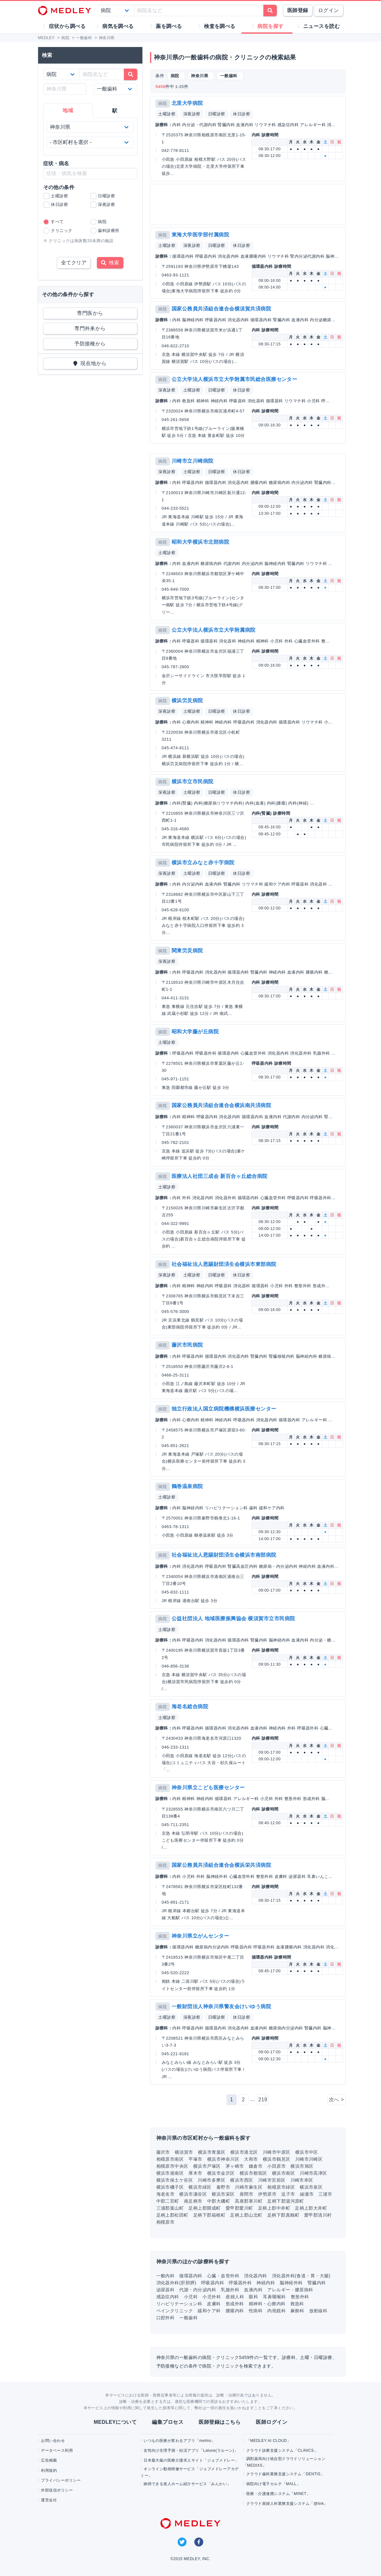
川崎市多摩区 (211, 2180)
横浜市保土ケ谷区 (174, 2180)
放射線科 (318, 2310)
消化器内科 (255, 2275)
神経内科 (265, 2282)
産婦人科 (235, 2296)
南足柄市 (193, 2201)
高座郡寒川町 (248, 2201)
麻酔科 (297, 2310)
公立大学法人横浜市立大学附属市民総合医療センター (234, 379)
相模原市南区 (170, 2159)
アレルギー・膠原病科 (290, 2289)
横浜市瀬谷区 (193, 2194)
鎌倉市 (255, 2166)
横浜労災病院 (187, 700)
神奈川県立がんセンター (200, 1936)
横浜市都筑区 (253, 2173)
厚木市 (195, 2173)
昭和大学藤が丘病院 (195, 1031)
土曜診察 (166, 114)
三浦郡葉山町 (170, 2208)
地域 (68, 110)
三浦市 (325, 2194)
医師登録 (297, 10)
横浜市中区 (306, 2152)
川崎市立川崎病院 (193, 461)
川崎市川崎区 (309, 2159)
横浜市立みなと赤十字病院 (203, 862)
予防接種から (90, 343)
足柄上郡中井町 (274, 2208)
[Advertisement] (247, 204)
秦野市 (223, 2187)
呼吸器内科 (212, 2282)
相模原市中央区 (172, 2166)
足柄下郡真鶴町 (283, 2215)
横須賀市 (184, 2152)
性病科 (255, 2310)
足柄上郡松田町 (172, 2215)
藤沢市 (163, 2152)
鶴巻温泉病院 (187, 1486)
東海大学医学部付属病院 (200, 234)
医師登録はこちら (220, 2422)
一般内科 (165, 2275)
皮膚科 (214, 2303)
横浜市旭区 (301, 2166)
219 (262, 2099)
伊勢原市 (267, 2194)
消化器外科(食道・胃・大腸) (301, 2275)
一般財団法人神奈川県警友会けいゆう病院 (221, 2006)
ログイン (328, 10)
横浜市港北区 (244, 2152)
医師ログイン (271, 2422)
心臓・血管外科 (223, 2275)
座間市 (246, 2194)
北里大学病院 (187, 103)
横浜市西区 (241, 2180)
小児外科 (211, 2296)
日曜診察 (216, 114)
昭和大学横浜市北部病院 (200, 542)
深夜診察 (192, 114)
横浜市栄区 (223, 2194)
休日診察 (241, 114)
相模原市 (165, 2222)
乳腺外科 (230, 2289)
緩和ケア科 (209, 2310)
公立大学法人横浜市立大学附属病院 (213, 630)
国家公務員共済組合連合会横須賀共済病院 (221, 308)
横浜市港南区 (170, 2173)
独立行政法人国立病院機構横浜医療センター (224, 1408)
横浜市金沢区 (221, 2173)
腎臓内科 (317, 2282)
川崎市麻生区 (248, 2187)
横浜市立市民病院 (193, 781)
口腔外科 (165, 2317)
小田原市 (276, 2166)
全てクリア (73, 262)
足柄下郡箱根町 (209, 2215)
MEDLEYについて (115, 2422)
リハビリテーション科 (179, 2303)
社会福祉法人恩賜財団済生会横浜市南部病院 (224, 1555)
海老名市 (165, 2194)
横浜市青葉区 (212, 2152)
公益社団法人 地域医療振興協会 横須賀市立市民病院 (233, 1618)
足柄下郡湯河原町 (285, 2201)
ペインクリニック (174, 2310)
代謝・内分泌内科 (197, 2289)
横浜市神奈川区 (223, 2159)
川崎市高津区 (313, 2173)
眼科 (253, 2296)
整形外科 (300, 2296)
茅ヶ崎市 (235, 2166)
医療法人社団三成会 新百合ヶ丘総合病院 (220, 1176)
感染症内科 (167, 2296)
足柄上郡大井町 (311, 2208)
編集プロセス (167, 2422)
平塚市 (195, 2159)
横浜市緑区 (199, 2187)
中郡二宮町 (167, 2201)
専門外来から (90, 328)
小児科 (191, 2296)
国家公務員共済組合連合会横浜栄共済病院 (221, 1865)
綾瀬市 (307, 2194)
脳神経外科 (291, 2282)
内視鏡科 (276, 2310)
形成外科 (235, 2303)
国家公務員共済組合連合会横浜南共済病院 (221, 1105)
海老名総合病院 (190, 1706)
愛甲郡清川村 (318, 2215)
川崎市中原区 (276, 2152)
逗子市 (288, 2194)
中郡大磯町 (218, 2201)
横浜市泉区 (311, 2187)
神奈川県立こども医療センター (208, 1787)
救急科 (297, 2303)
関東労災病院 (187, 950)
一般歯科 (188, 2317)
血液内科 (253, 2289)
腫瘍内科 (235, 2310)
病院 (162, 103)
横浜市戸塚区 (207, 2166)
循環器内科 (190, 2275)
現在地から (90, 363)
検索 (110, 262)
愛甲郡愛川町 (239, 2208)
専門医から (90, 313)
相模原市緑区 (281, 2187)
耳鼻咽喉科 (274, 2296)
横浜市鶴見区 (276, 2159)
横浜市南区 (283, 2173)
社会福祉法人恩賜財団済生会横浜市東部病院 (224, 1264)
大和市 (251, 2159)
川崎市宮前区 (272, 2180)
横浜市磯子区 (170, 2187)
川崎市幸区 (301, 2180)
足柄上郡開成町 (204, 2208)
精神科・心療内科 (267, 2303)
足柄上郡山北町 (246, 2215)
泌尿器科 (165, 2289)
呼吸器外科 (240, 2282)
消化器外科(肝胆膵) (176, 2282)
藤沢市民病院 (187, 1345)
